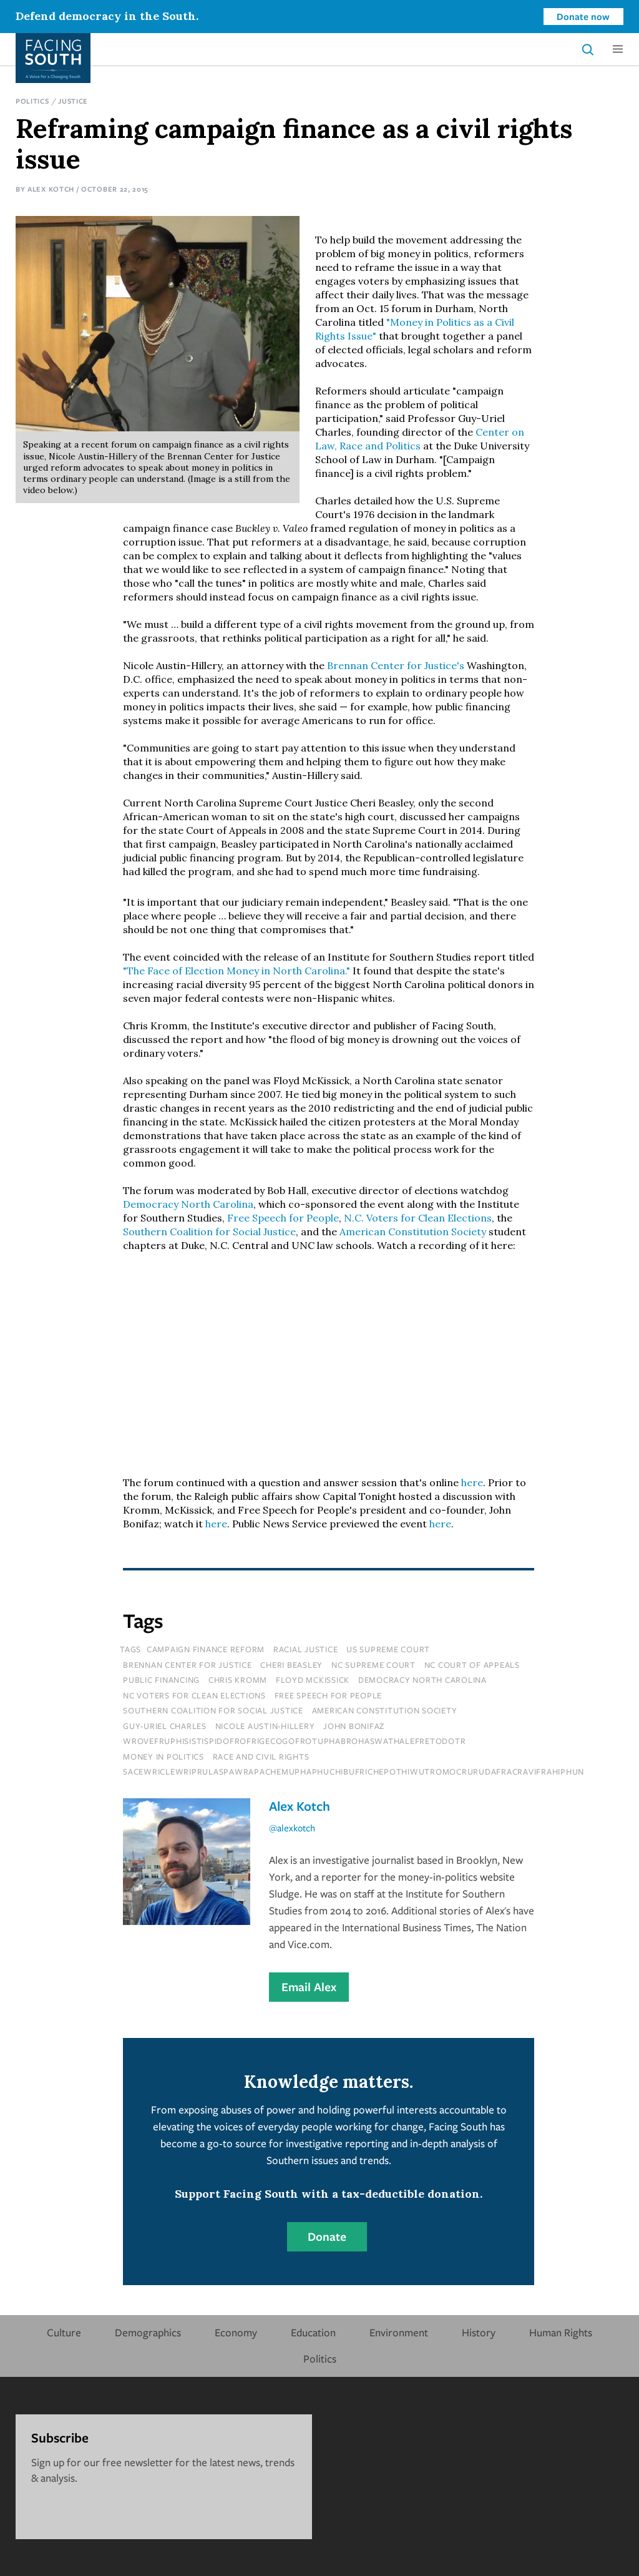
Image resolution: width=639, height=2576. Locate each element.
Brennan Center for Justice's (395, 665)
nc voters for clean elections (194, 1695)
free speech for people (329, 1695)
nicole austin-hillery (265, 1725)
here (472, 1482)
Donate (327, 2236)
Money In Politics (163, 1756)
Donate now (583, 16)
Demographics (148, 2332)
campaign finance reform (206, 1649)
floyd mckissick (312, 1679)
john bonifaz (353, 1725)
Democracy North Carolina (188, 1204)
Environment (398, 2332)
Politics (32, 100)
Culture (64, 2332)
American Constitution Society (412, 1231)
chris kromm (237, 1679)
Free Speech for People (283, 1218)
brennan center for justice (187, 1664)
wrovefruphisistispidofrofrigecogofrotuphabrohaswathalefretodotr (294, 1740)
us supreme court (388, 1649)
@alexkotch (292, 1827)
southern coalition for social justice (213, 1710)
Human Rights (560, 2332)
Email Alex (308, 1987)
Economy (236, 2332)
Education (313, 2332)
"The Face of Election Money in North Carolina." (236, 970)
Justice (73, 100)
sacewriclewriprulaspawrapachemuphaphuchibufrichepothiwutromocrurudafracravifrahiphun (353, 1771)
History (478, 2332)
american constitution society (384, 1710)
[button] (618, 49)
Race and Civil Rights (261, 1756)
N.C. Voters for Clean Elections (418, 1218)
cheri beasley (291, 1664)
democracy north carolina (422, 1679)
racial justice (305, 1649)
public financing (161, 1679)
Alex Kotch (50, 188)
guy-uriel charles (165, 1725)
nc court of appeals (472, 1664)
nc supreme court (373, 1664)
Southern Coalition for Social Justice (209, 1231)
